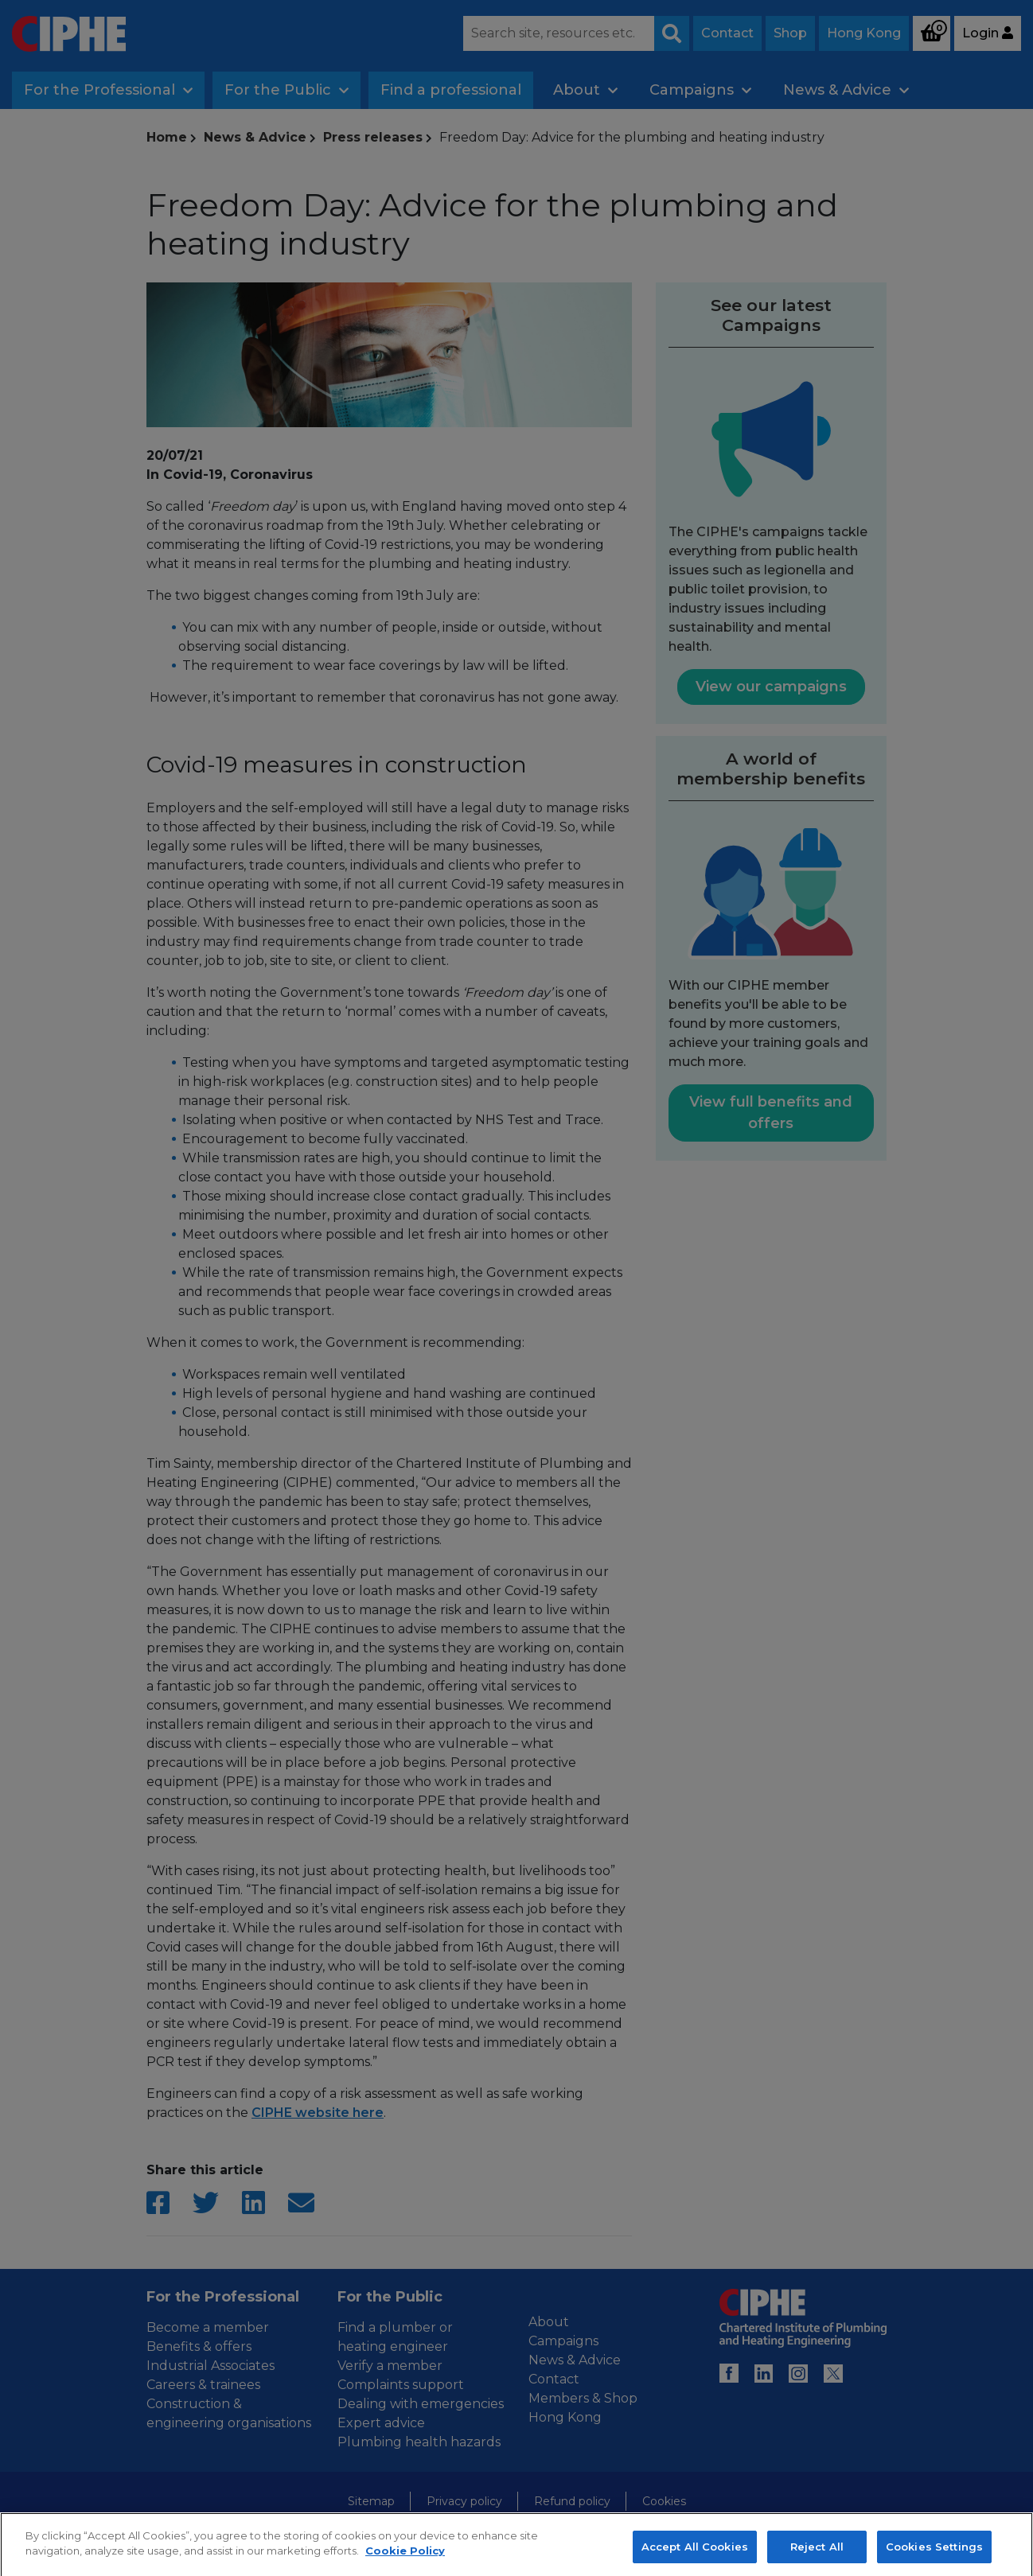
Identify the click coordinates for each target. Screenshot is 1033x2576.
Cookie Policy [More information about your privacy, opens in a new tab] (405, 2563)
